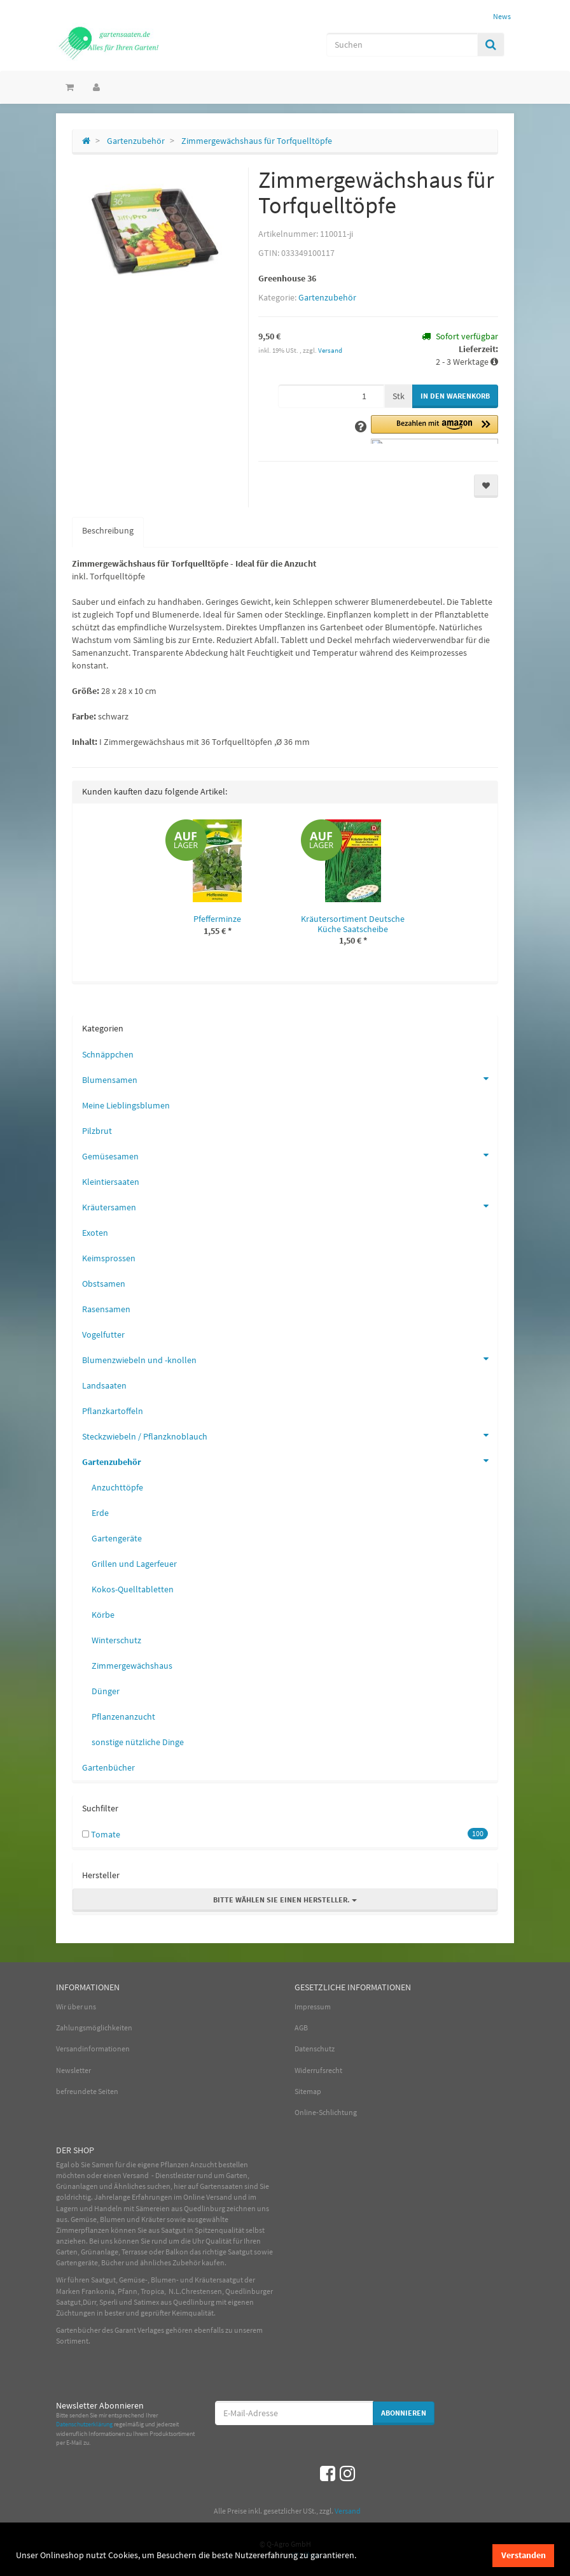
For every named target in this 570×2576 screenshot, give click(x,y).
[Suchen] (402, 44)
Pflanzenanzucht (123, 1716)
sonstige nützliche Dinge (138, 1742)
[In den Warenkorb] (455, 396)
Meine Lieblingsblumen (126, 1105)
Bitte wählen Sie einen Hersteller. (285, 1899)
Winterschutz (116, 1640)
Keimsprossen (109, 1258)
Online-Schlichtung (326, 2112)
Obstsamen (103, 1283)
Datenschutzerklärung (84, 2424)
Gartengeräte (117, 1538)
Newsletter (73, 2070)
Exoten (95, 1232)
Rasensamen (106, 1309)
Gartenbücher (108, 1767)
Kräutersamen (289, 1205)
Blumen (112, 2219)
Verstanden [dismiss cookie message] (523, 2555)
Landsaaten (104, 1385)
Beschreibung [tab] (108, 530)
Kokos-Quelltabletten (133, 1589)
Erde (100, 1512)
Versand (330, 350)
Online (194, 2197)
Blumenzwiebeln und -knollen (289, 1358)
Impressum (313, 2006)
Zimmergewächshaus (132, 1665)
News (502, 16)
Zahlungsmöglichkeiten (94, 2027)
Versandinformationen (93, 2048)
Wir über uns (76, 2006)
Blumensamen (289, 1078)
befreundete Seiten (87, 2091)
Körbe (103, 1614)
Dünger (106, 1691)
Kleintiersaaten (110, 1181)
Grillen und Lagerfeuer (134, 1563)
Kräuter (153, 2219)
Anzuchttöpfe (117, 1487)
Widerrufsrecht (318, 2070)
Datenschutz (315, 2048)
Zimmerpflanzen (82, 2230)
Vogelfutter (103, 1334)
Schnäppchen (108, 1054)
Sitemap (308, 2091)
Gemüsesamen (289, 1154)
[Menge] (331, 396)
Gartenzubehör (327, 297)
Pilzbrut (97, 1130)
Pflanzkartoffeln (112, 1411)
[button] (434, 429)
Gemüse (84, 2219)
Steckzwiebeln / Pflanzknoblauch (289, 1435)
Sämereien (153, 2208)
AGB (301, 2027)
